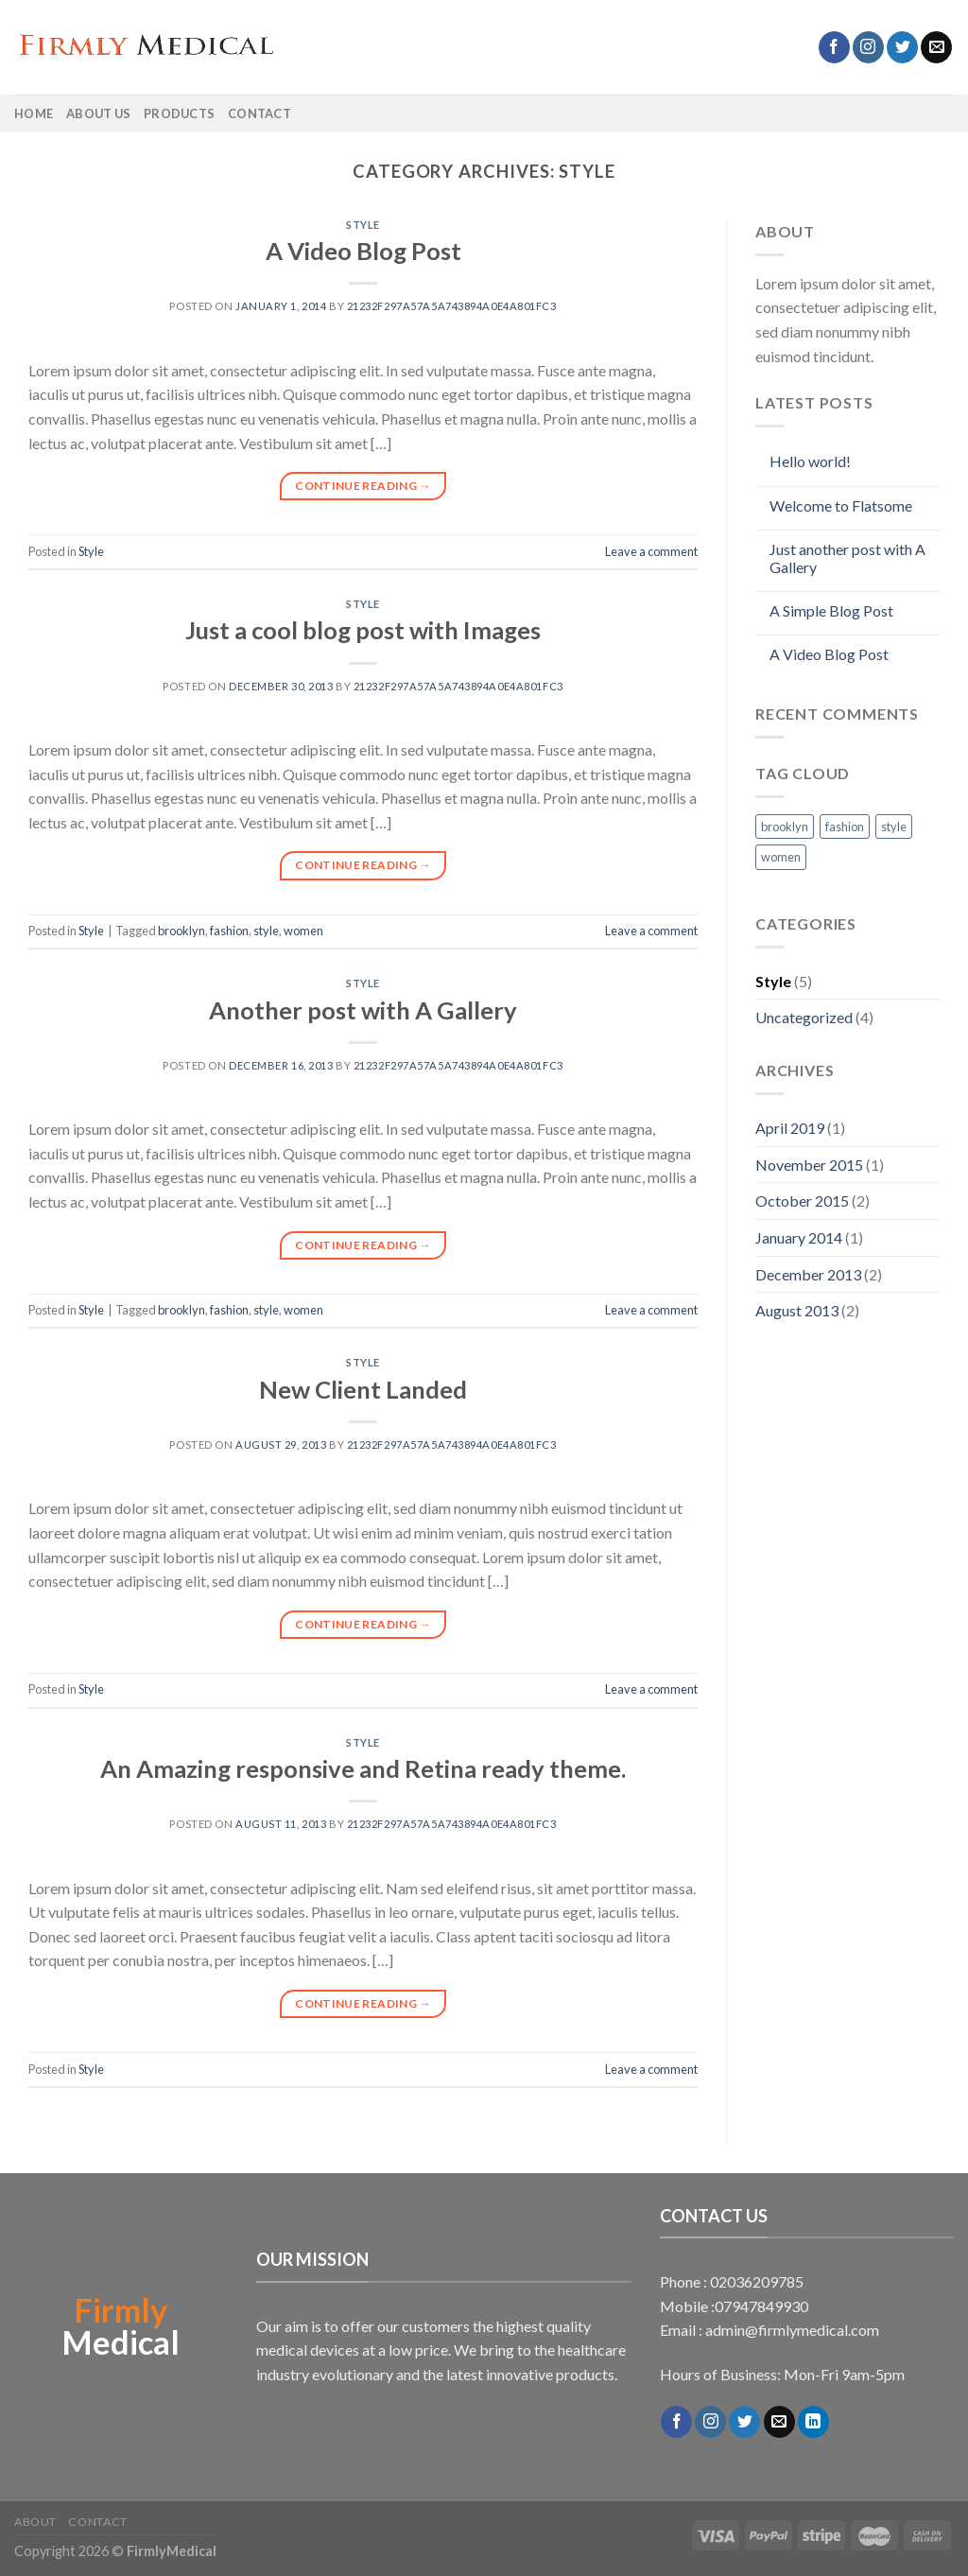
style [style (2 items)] (894, 826)
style (266, 930)
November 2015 (809, 1165)
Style (363, 224)
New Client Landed (363, 1389)
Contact (259, 113)
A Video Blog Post (363, 250)
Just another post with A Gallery (847, 558)
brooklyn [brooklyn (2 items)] (784, 826)
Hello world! (810, 461)
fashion (229, 930)
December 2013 (808, 1274)
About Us (98, 113)
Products (179, 113)
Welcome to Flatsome (840, 505)
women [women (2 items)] (781, 856)
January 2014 (798, 1237)
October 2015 (802, 1201)
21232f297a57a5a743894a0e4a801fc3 (452, 306)
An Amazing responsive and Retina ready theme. (363, 1768)
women (303, 930)
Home (33, 113)
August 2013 (796, 1310)
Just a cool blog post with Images (363, 630)
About (35, 2522)
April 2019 (789, 1128)
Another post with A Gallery (363, 1010)
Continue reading (363, 486)
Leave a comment (651, 551)
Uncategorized (804, 1017)
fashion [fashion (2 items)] (844, 826)
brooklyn (181, 930)
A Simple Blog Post (831, 610)
